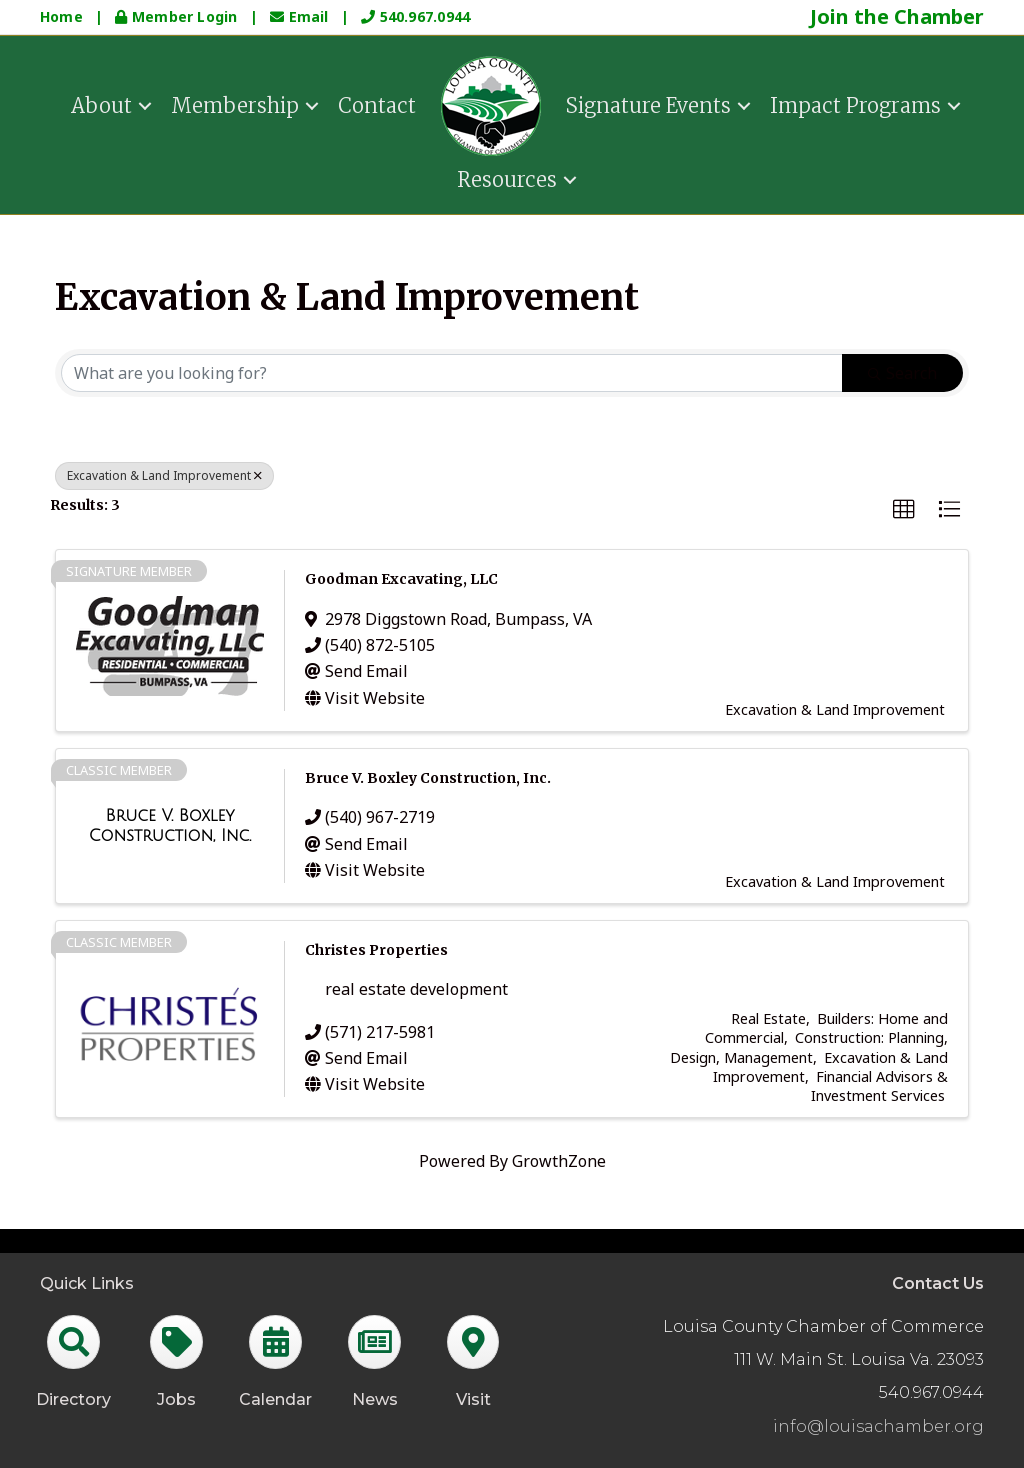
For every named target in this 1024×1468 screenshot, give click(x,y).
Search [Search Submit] (902, 373)
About (101, 103)
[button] (904, 510)
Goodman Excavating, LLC (401, 579)
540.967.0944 (415, 16)
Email (301, 16)
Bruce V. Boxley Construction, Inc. (428, 778)
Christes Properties (376, 950)
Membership (235, 103)
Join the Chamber (897, 16)
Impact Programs (855, 103)
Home (61, 16)
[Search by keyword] (452, 373)
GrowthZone (559, 1161)
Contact (377, 103)
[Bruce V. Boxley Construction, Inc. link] (170, 825)
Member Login (178, 16)
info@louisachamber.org (878, 1426)
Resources (507, 177)
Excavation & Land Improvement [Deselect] (164, 475)
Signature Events (648, 103)
